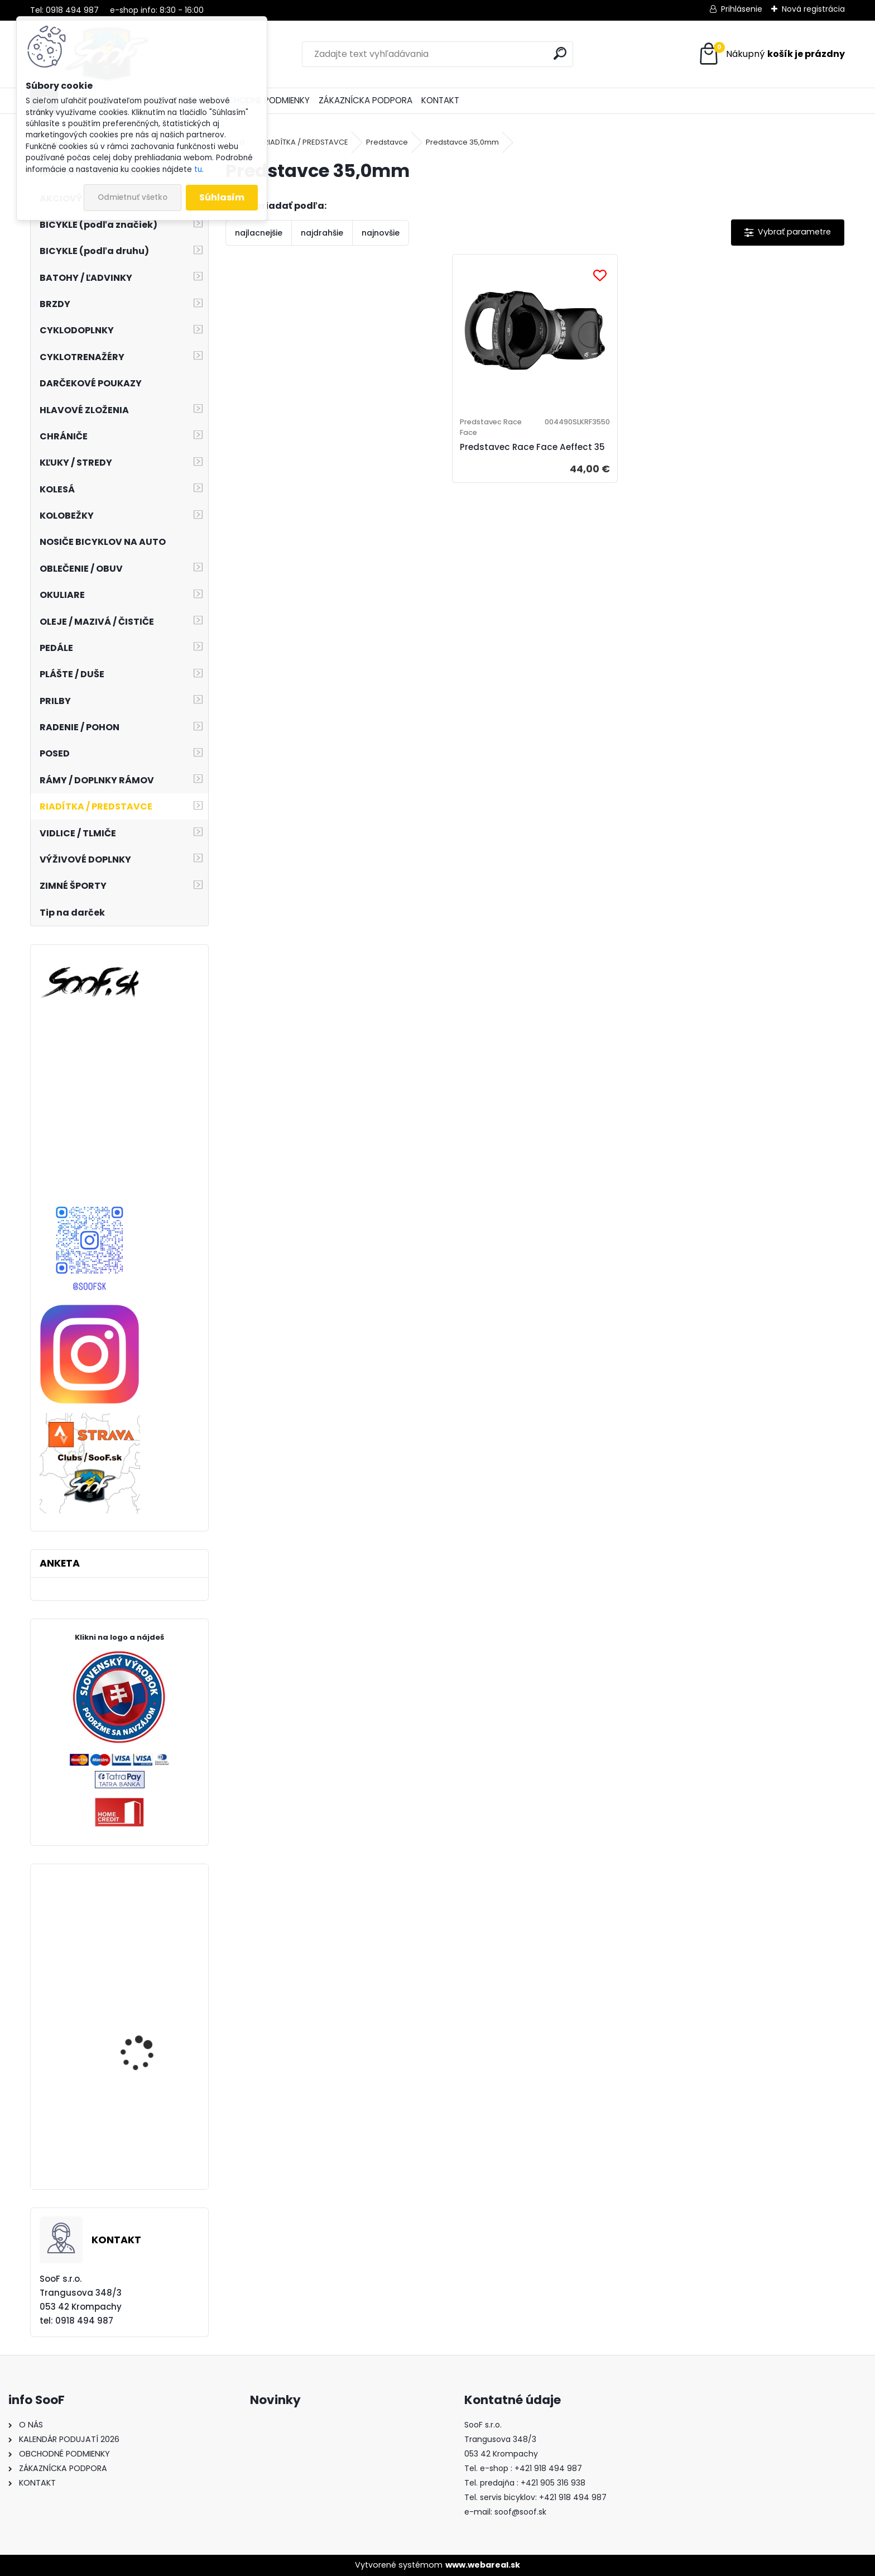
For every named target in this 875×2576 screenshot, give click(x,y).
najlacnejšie (258, 232)
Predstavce (387, 142)
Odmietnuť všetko (132, 197)
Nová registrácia (813, 9)
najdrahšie (322, 232)
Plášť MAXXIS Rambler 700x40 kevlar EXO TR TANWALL (146, 2144)
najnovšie (381, 232)
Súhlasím (221, 197)
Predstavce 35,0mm (462, 142)
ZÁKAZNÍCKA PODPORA (365, 100)
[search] (560, 53)
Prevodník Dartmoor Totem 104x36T (143, 1944)
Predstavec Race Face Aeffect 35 (519, 464)
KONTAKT (440, 100)
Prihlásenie (741, 9)
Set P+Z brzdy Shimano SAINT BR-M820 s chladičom (148, 2041)
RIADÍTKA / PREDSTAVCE (306, 142)
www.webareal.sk (482, 2564)
